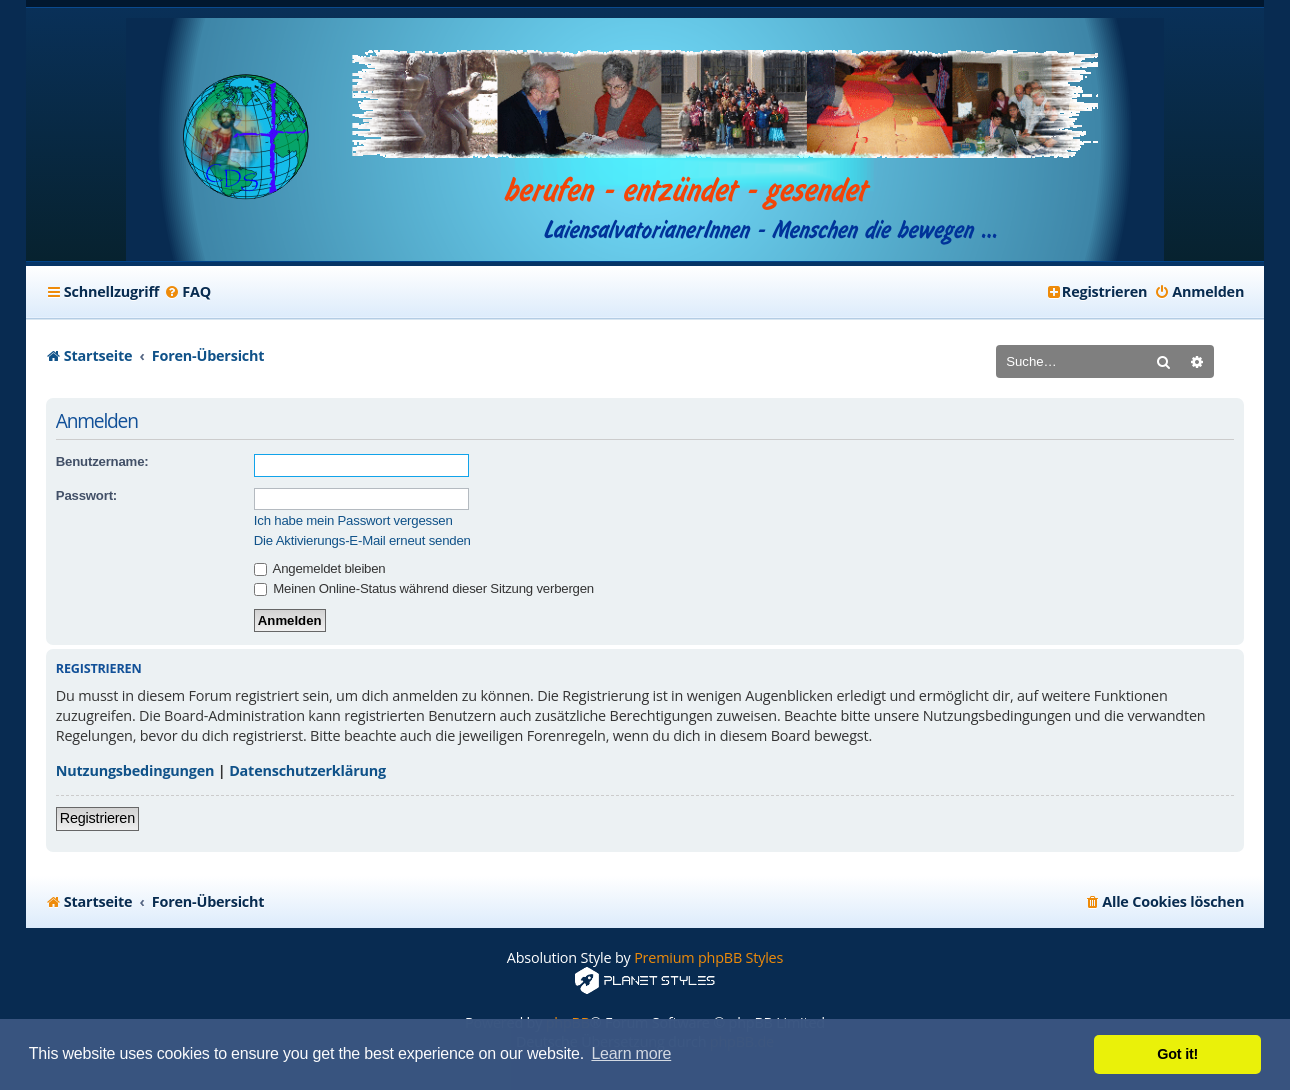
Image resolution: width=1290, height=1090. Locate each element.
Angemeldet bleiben (320, 568)
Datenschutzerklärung (307, 770)
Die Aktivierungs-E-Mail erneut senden (362, 540)
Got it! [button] (1177, 1054)
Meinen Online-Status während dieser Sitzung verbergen (424, 588)
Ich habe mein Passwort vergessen (353, 520)
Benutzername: (102, 461)
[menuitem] (187, 292)
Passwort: (86, 495)
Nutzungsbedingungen (135, 770)
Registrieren (97, 818)
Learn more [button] (631, 1053)
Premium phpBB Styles (708, 957)
